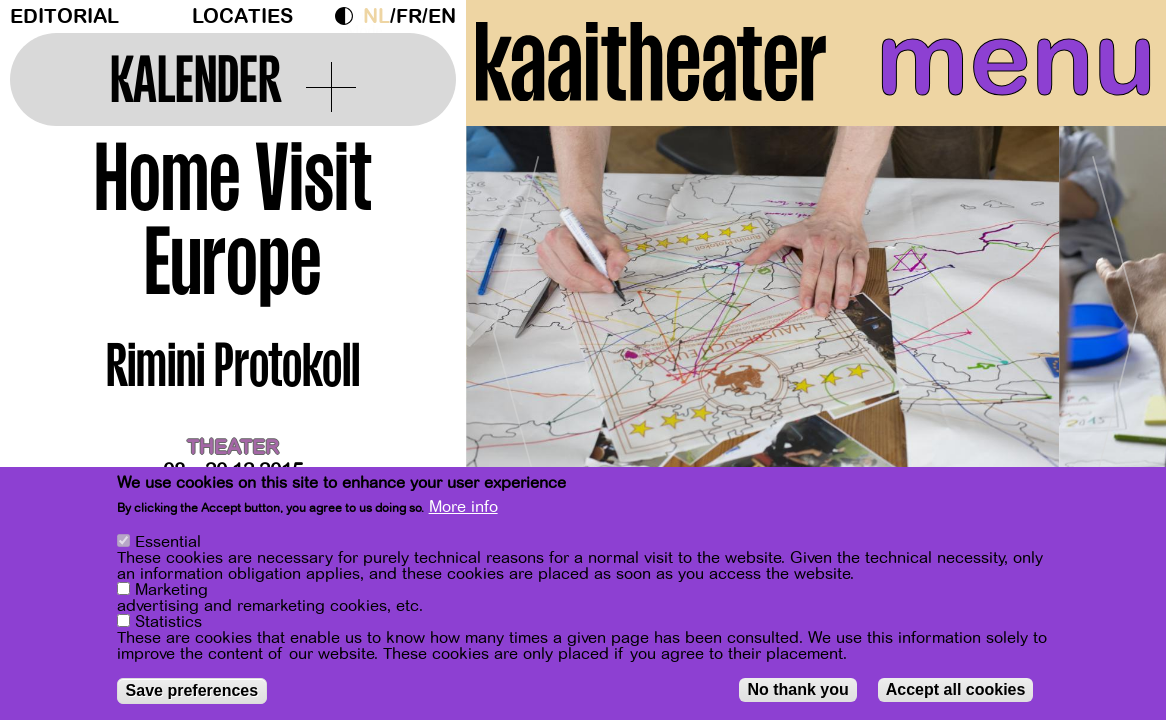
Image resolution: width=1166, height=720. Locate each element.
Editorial (64, 16)
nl (376, 16)
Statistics (168, 622)
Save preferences (192, 690)
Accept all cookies (956, 689)
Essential (168, 542)
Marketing (171, 590)
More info (463, 507)
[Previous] (516, 324)
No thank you (797, 689)
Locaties (242, 16)
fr (409, 16)
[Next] (1116, 324)
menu (1016, 60)
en (442, 16)
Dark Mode (349, 16)
